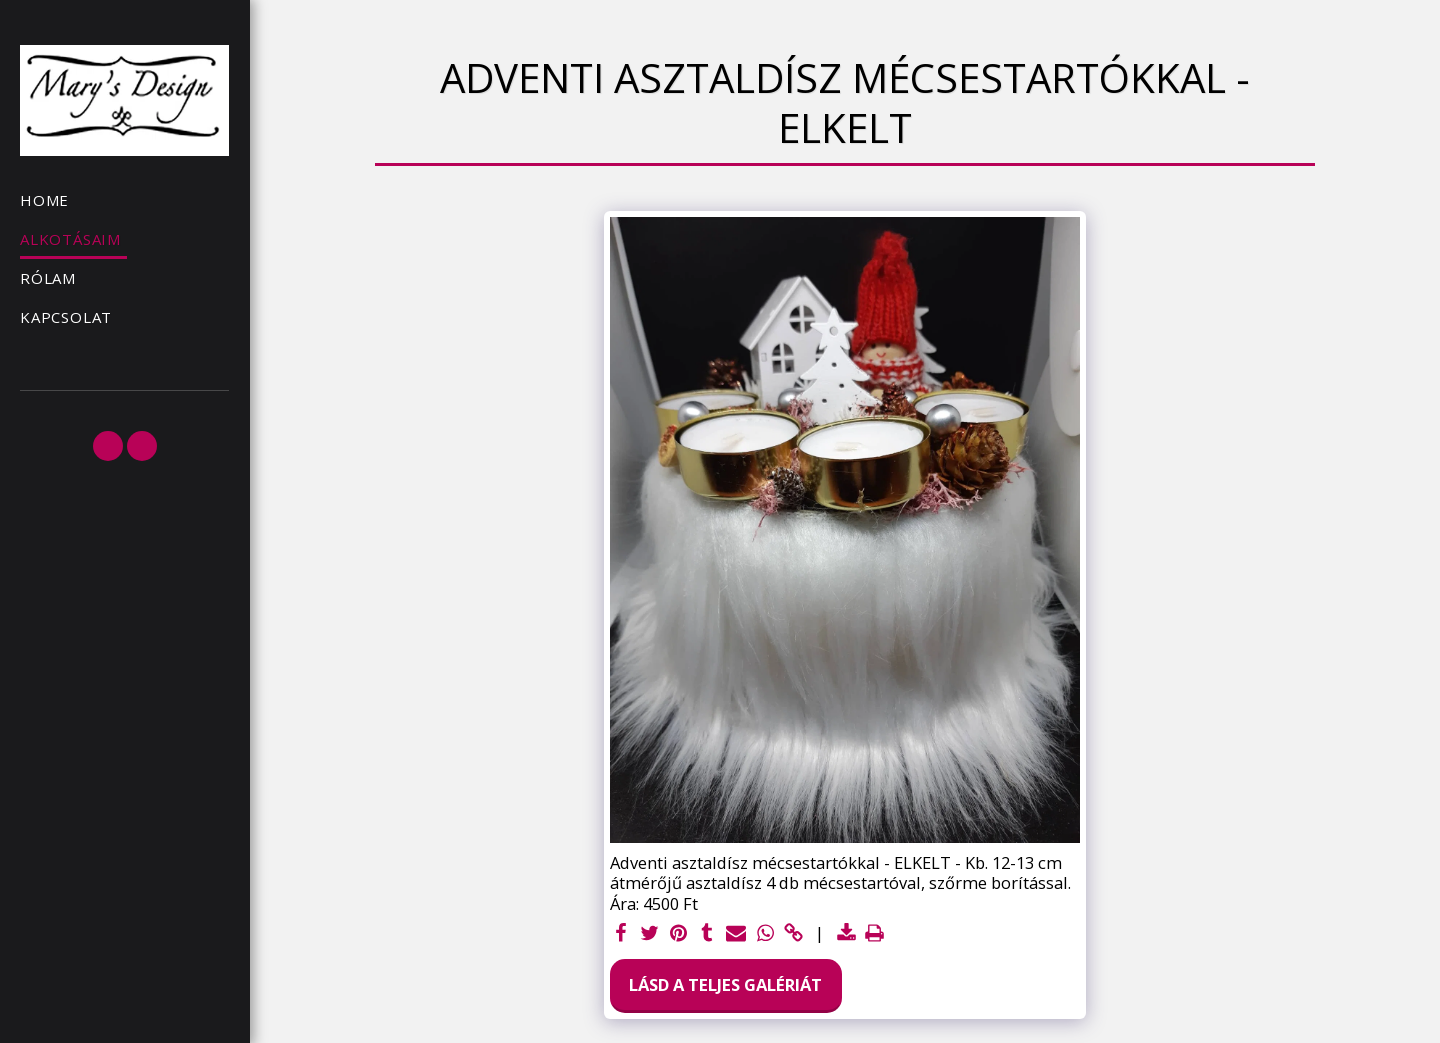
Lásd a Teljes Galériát (725, 984)
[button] (108, 446)
